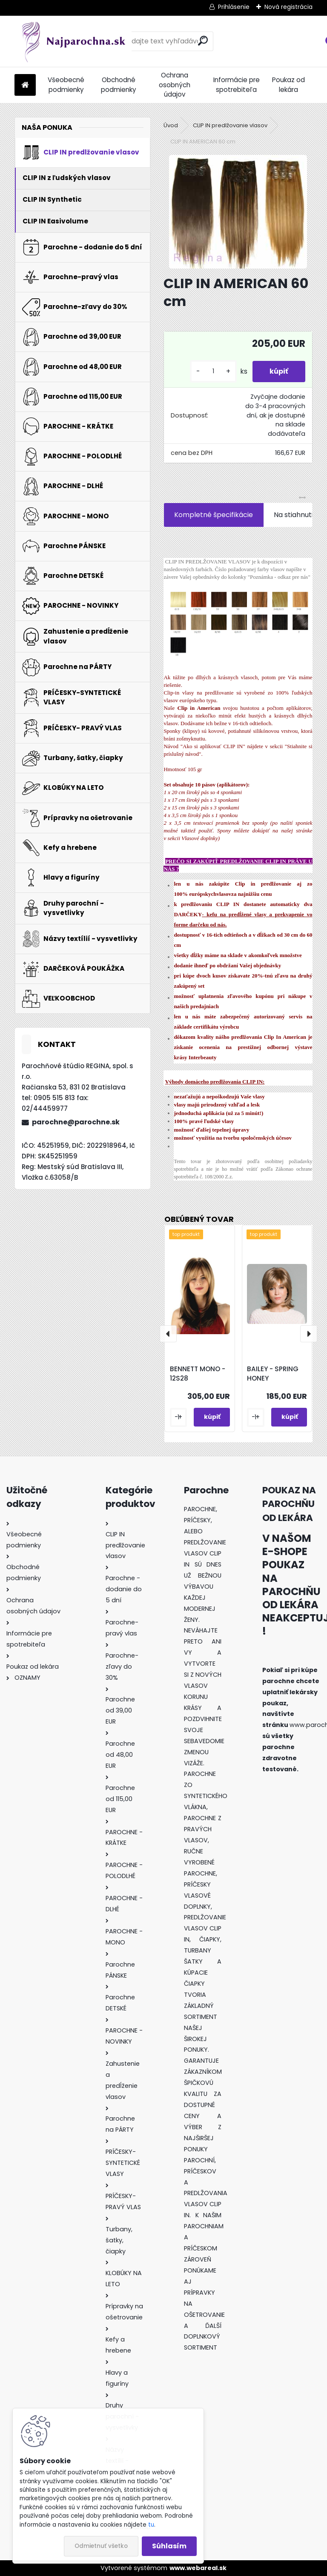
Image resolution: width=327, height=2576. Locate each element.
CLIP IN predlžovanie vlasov (230, 125)
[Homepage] (25, 85)
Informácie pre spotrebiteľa (236, 84)
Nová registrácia (288, 7)
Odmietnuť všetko (101, 2546)
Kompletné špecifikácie (213, 515)
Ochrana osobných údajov (174, 85)
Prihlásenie (234, 7)
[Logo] (73, 41)
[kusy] (213, 371)
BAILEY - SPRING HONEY (272, 1373)
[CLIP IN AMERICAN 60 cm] (238, 212)
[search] (203, 41)
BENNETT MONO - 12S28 (197, 1373)
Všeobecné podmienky (66, 84)
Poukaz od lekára (288, 84)
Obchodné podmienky (118, 84)
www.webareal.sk (198, 2568)
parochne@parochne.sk (76, 1122)
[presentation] (168, 1333)
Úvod (171, 125)
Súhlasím (169, 2546)
